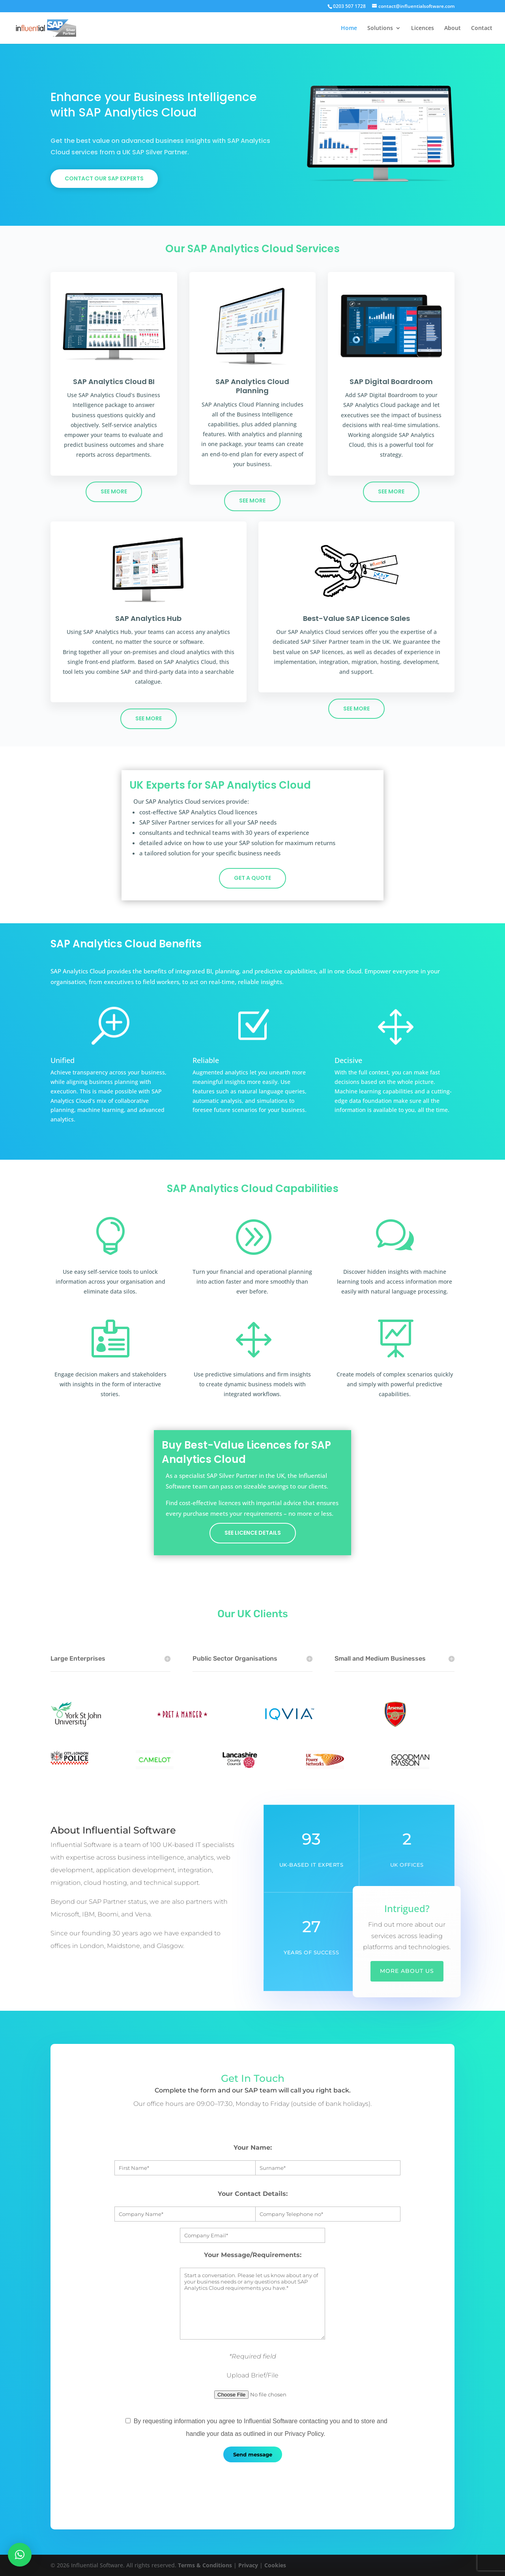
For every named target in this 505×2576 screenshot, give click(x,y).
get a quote (252, 878)
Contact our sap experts (104, 178)
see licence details (252, 1533)
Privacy (248, 2565)
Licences (422, 28)
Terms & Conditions (205, 2565)
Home (349, 28)
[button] (20, 2555)
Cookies (275, 2565)
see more (114, 491)
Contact (481, 28)
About (452, 28)
